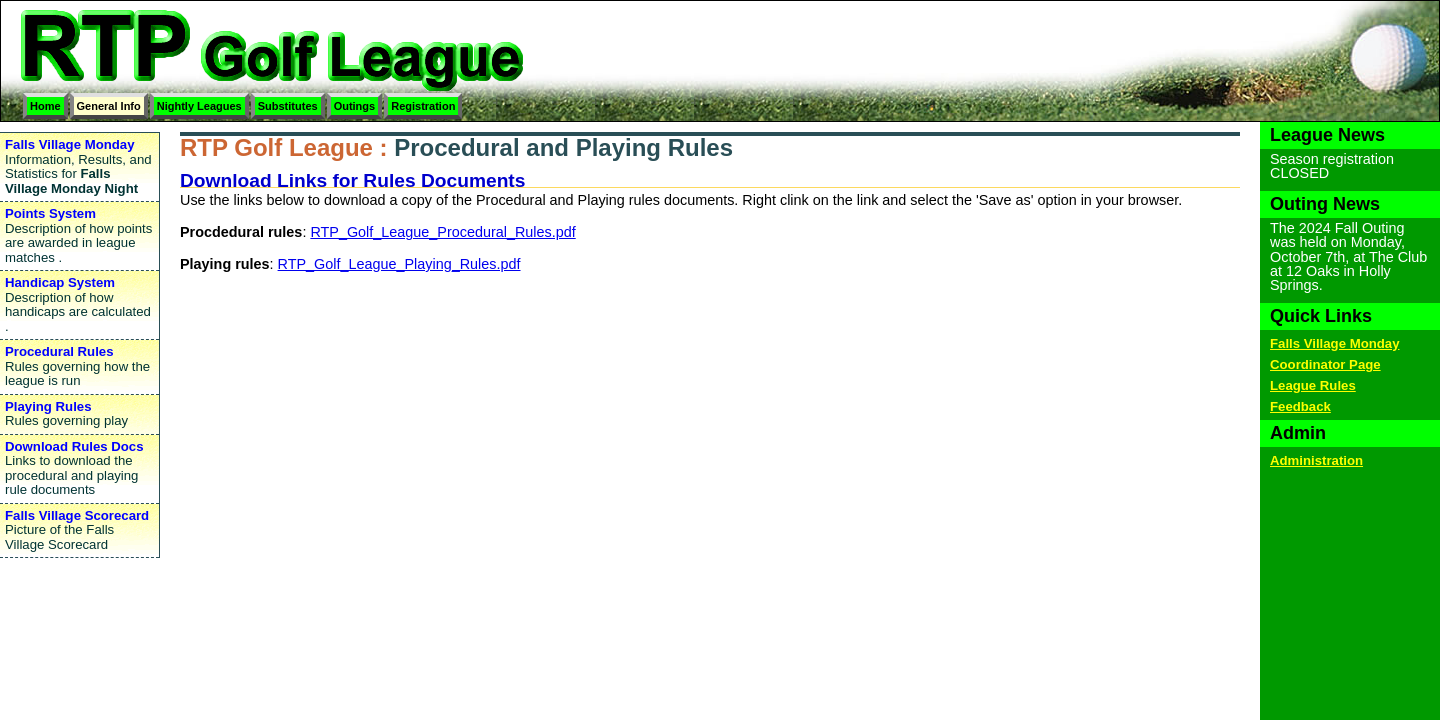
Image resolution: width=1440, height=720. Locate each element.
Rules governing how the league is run (79, 366)
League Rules (1313, 385)
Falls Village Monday (1334, 343)
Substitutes (288, 106)
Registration (423, 106)
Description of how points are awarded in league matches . (79, 235)
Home (45, 106)
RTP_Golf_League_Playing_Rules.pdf (399, 264)
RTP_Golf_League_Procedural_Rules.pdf (442, 232)
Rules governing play (79, 414)
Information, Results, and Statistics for (79, 166)
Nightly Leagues (199, 106)
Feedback (1300, 406)
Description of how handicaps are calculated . (79, 304)
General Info (109, 106)
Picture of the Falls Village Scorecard (79, 530)
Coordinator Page (1325, 364)
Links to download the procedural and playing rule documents (79, 468)
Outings (355, 106)
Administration (1316, 460)
